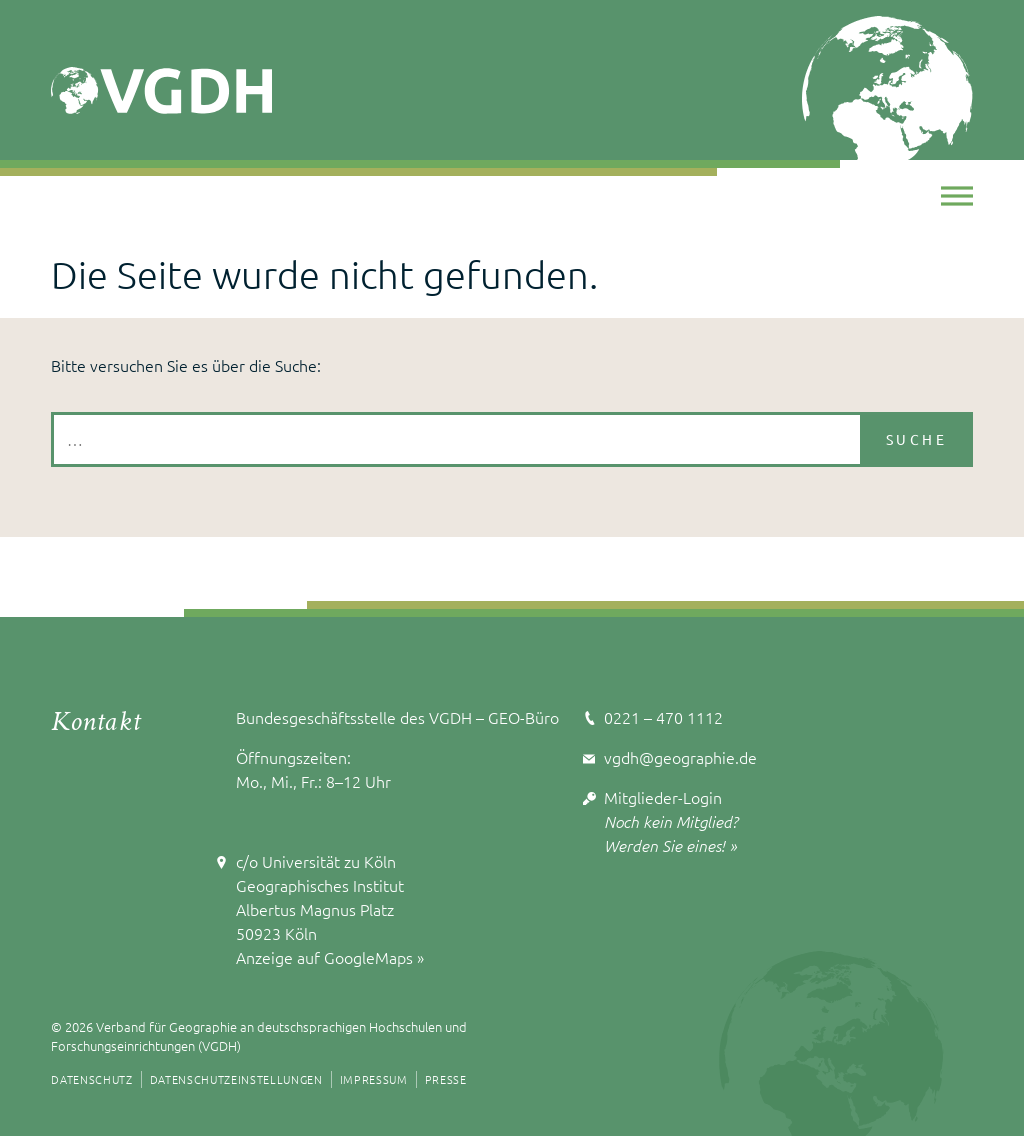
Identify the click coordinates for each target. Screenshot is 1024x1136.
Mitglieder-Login (663, 797)
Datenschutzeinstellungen (236, 1079)
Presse (446, 1079)
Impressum (374, 1079)
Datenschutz (91, 1079)
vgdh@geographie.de (680, 757)
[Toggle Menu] (957, 195)
